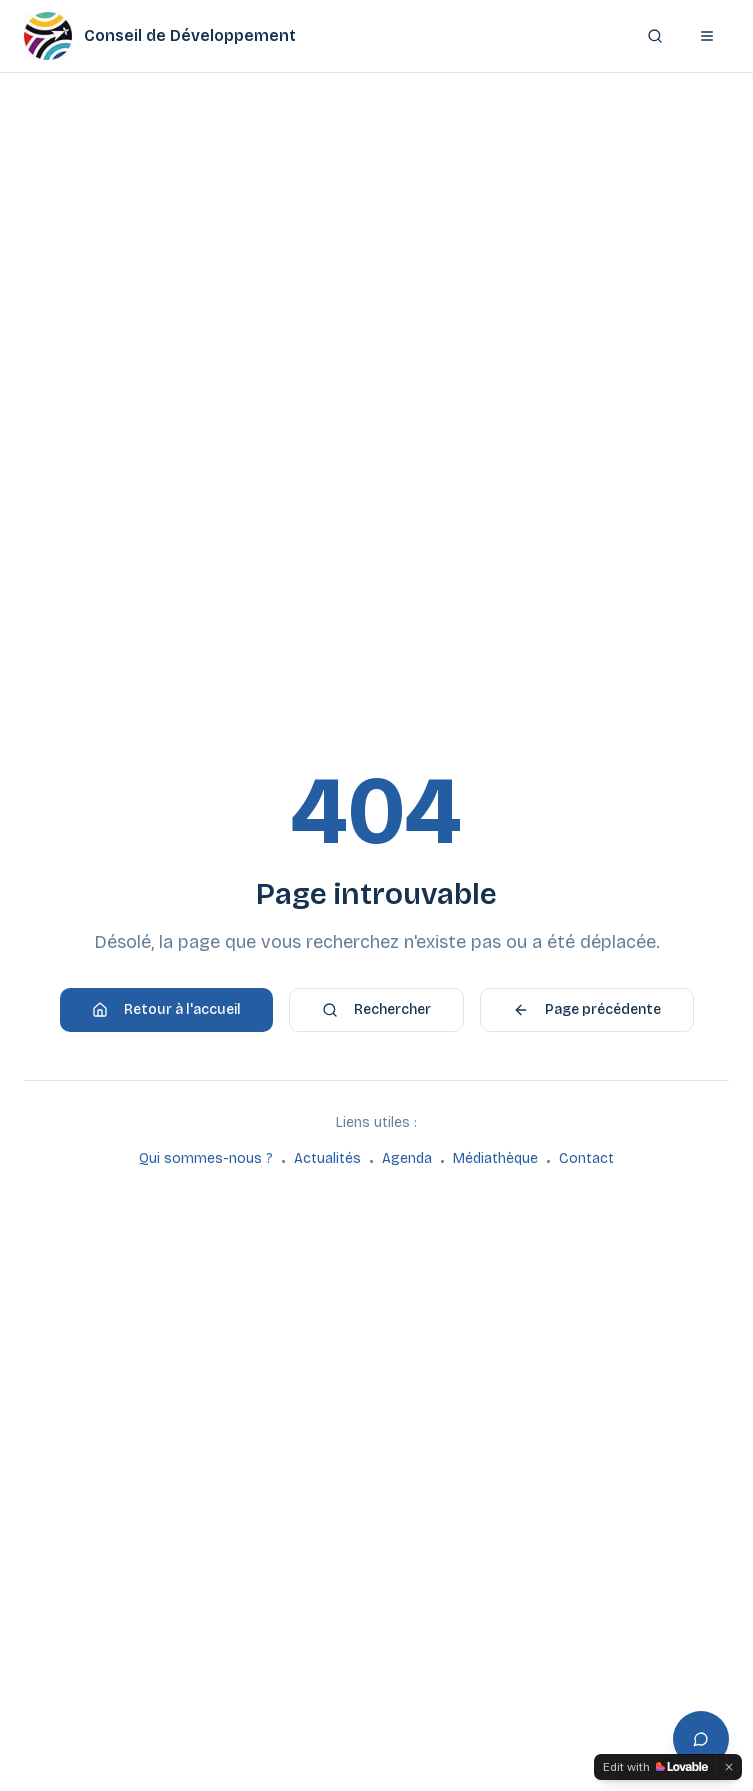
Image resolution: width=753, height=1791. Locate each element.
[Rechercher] (655, 36)
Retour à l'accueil (166, 1009)
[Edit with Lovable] (655, 1767)
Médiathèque (495, 1158)
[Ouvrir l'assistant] (701, 1739)
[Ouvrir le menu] (707, 36)
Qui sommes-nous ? (206, 1158)
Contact (586, 1158)
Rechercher (376, 1009)
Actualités (327, 1158)
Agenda (407, 1158)
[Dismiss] (729, 1767)
